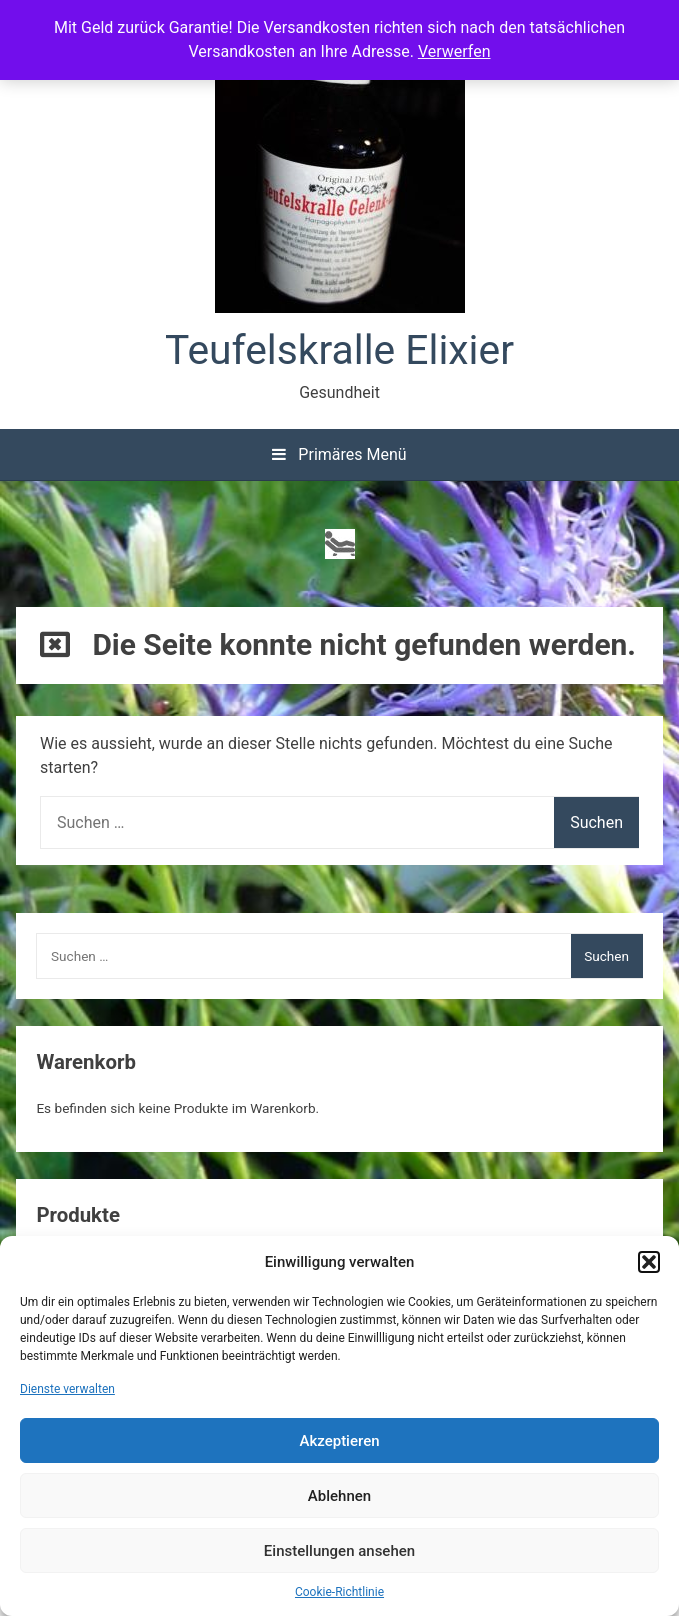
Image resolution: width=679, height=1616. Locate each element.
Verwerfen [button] (454, 51)
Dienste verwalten (67, 1389)
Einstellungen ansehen (339, 1551)
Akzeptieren (339, 1441)
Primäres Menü (339, 454)
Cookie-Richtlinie (339, 1592)
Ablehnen (339, 1496)
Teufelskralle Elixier (339, 350)
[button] (649, 1262)
